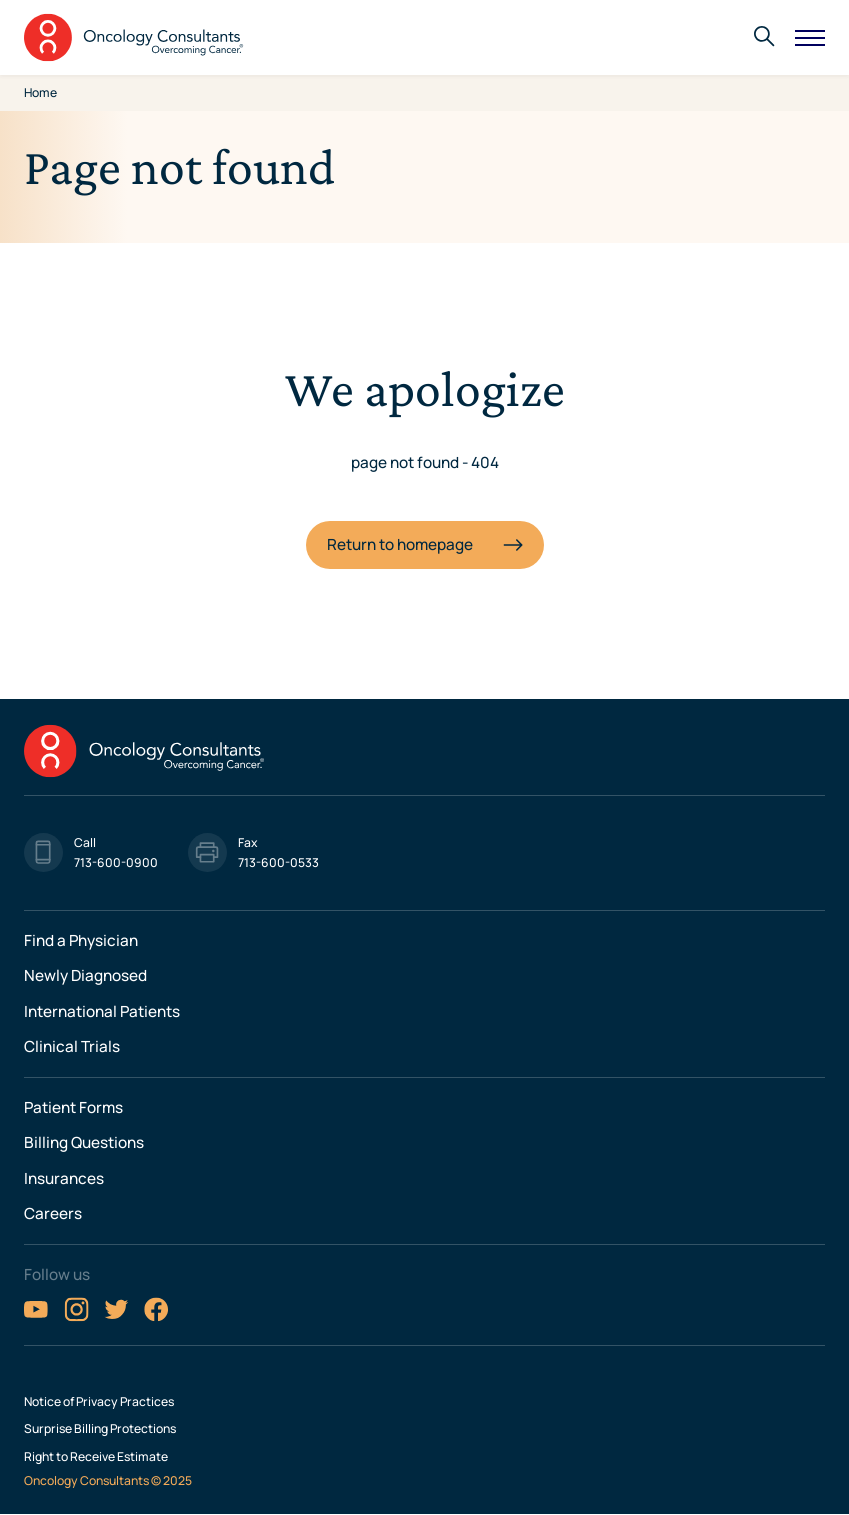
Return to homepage (400, 544)
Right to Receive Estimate (96, 1457)
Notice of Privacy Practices (99, 1402)
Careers (53, 1213)
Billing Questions (84, 1142)
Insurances (64, 1178)
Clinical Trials (72, 1046)
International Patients (102, 1011)
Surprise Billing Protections (100, 1429)
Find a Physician (81, 940)
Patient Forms (73, 1107)
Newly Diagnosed (85, 975)
